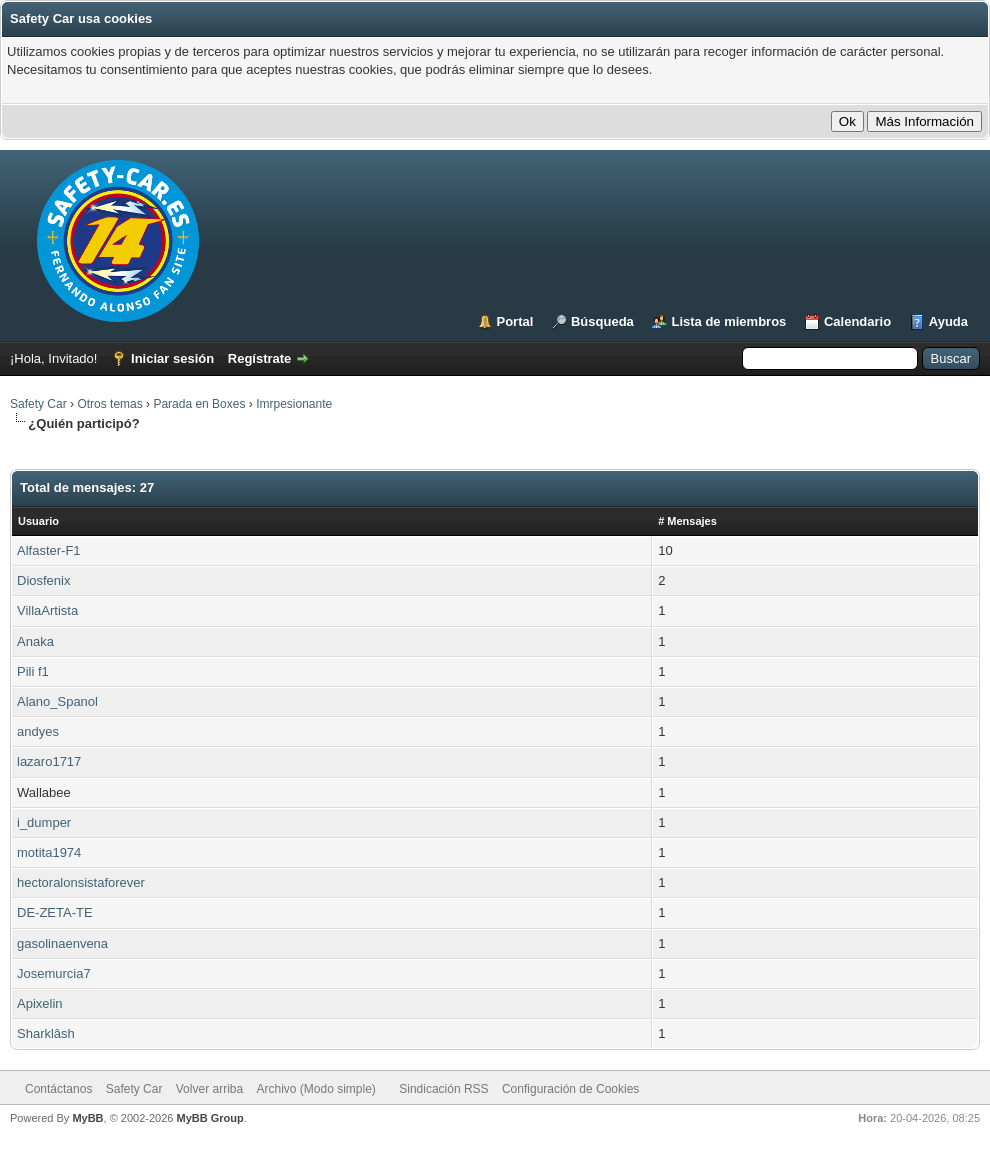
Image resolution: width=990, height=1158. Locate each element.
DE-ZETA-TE (55, 912)
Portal (515, 321)
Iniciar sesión (172, 358)
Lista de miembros (728, 321)
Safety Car (38, 404)
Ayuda (948, 321)
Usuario (38, 521)
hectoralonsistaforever (81, 882)
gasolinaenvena (62, 943)
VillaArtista (47, 610)
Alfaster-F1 (49, 550)
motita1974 (49, 852)
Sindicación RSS (443, 1089)
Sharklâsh (46, 1033)
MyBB (87, 1118)
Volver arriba (209, 1089)
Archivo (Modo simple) (316, 1089)
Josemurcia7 (54, 973)
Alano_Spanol (57, 701)
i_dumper (44, 822)
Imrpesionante (294, 404)
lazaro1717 (49, 761)
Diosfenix (43, 580)
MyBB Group (209, 1118)
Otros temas (109, 404)
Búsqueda (602, 321)
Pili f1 (33, 671)
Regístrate (260, 358)
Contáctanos (58, 1089)
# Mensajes (687, 521)
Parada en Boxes (199, 404)
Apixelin (40, 1003)
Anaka (35, 641)
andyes (38, 731)
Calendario (857, 321)
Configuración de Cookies (570, 1089)
